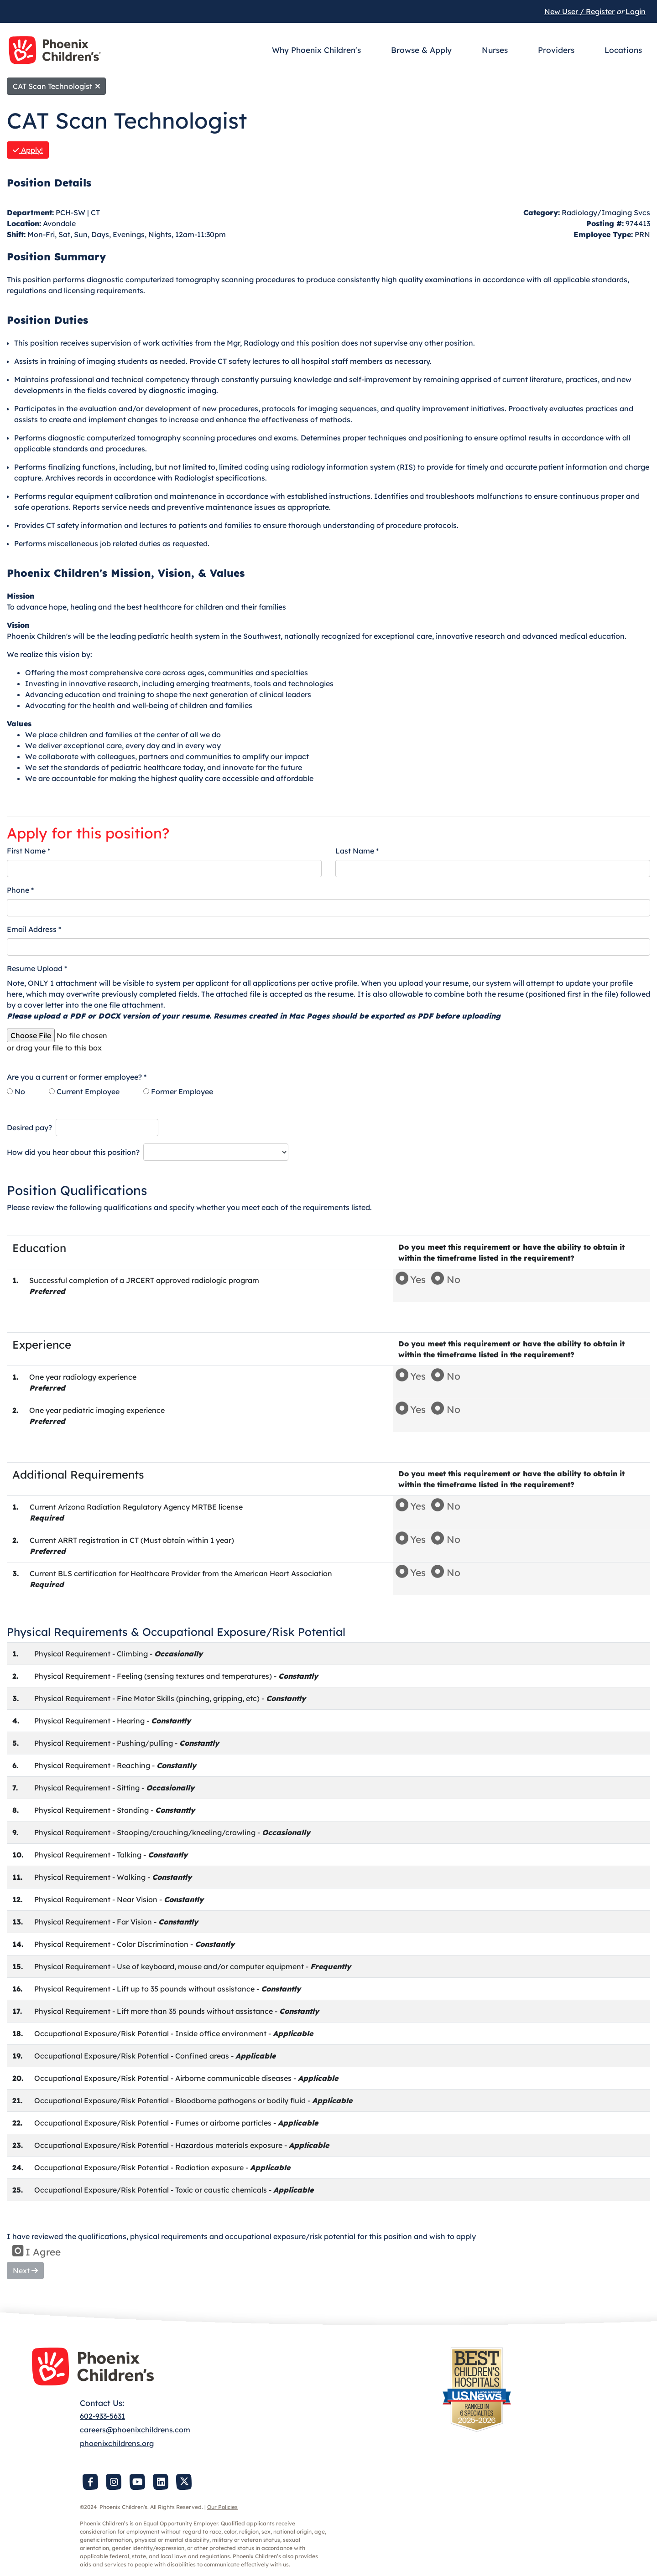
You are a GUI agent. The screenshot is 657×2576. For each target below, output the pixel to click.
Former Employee (178, 1091)
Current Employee (84, 1091)
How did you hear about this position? (73, 1152)
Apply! (28, 150)
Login (636, 11)
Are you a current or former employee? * (76, 1076)
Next (25, 2270)
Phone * (20, 890)
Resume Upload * (37, 968)
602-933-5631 (102, 2416)
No (16, 1091)
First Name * (28, 850)
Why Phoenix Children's (316, 50)
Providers (556, 50)
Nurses (495, 50)
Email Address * (34, 929)
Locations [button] (623, 50)
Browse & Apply (421, 50)
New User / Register (579, 11)
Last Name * (357, 850)
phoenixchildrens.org (117, 2443)
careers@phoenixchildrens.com (135, 2429)
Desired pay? (29, 1127)
